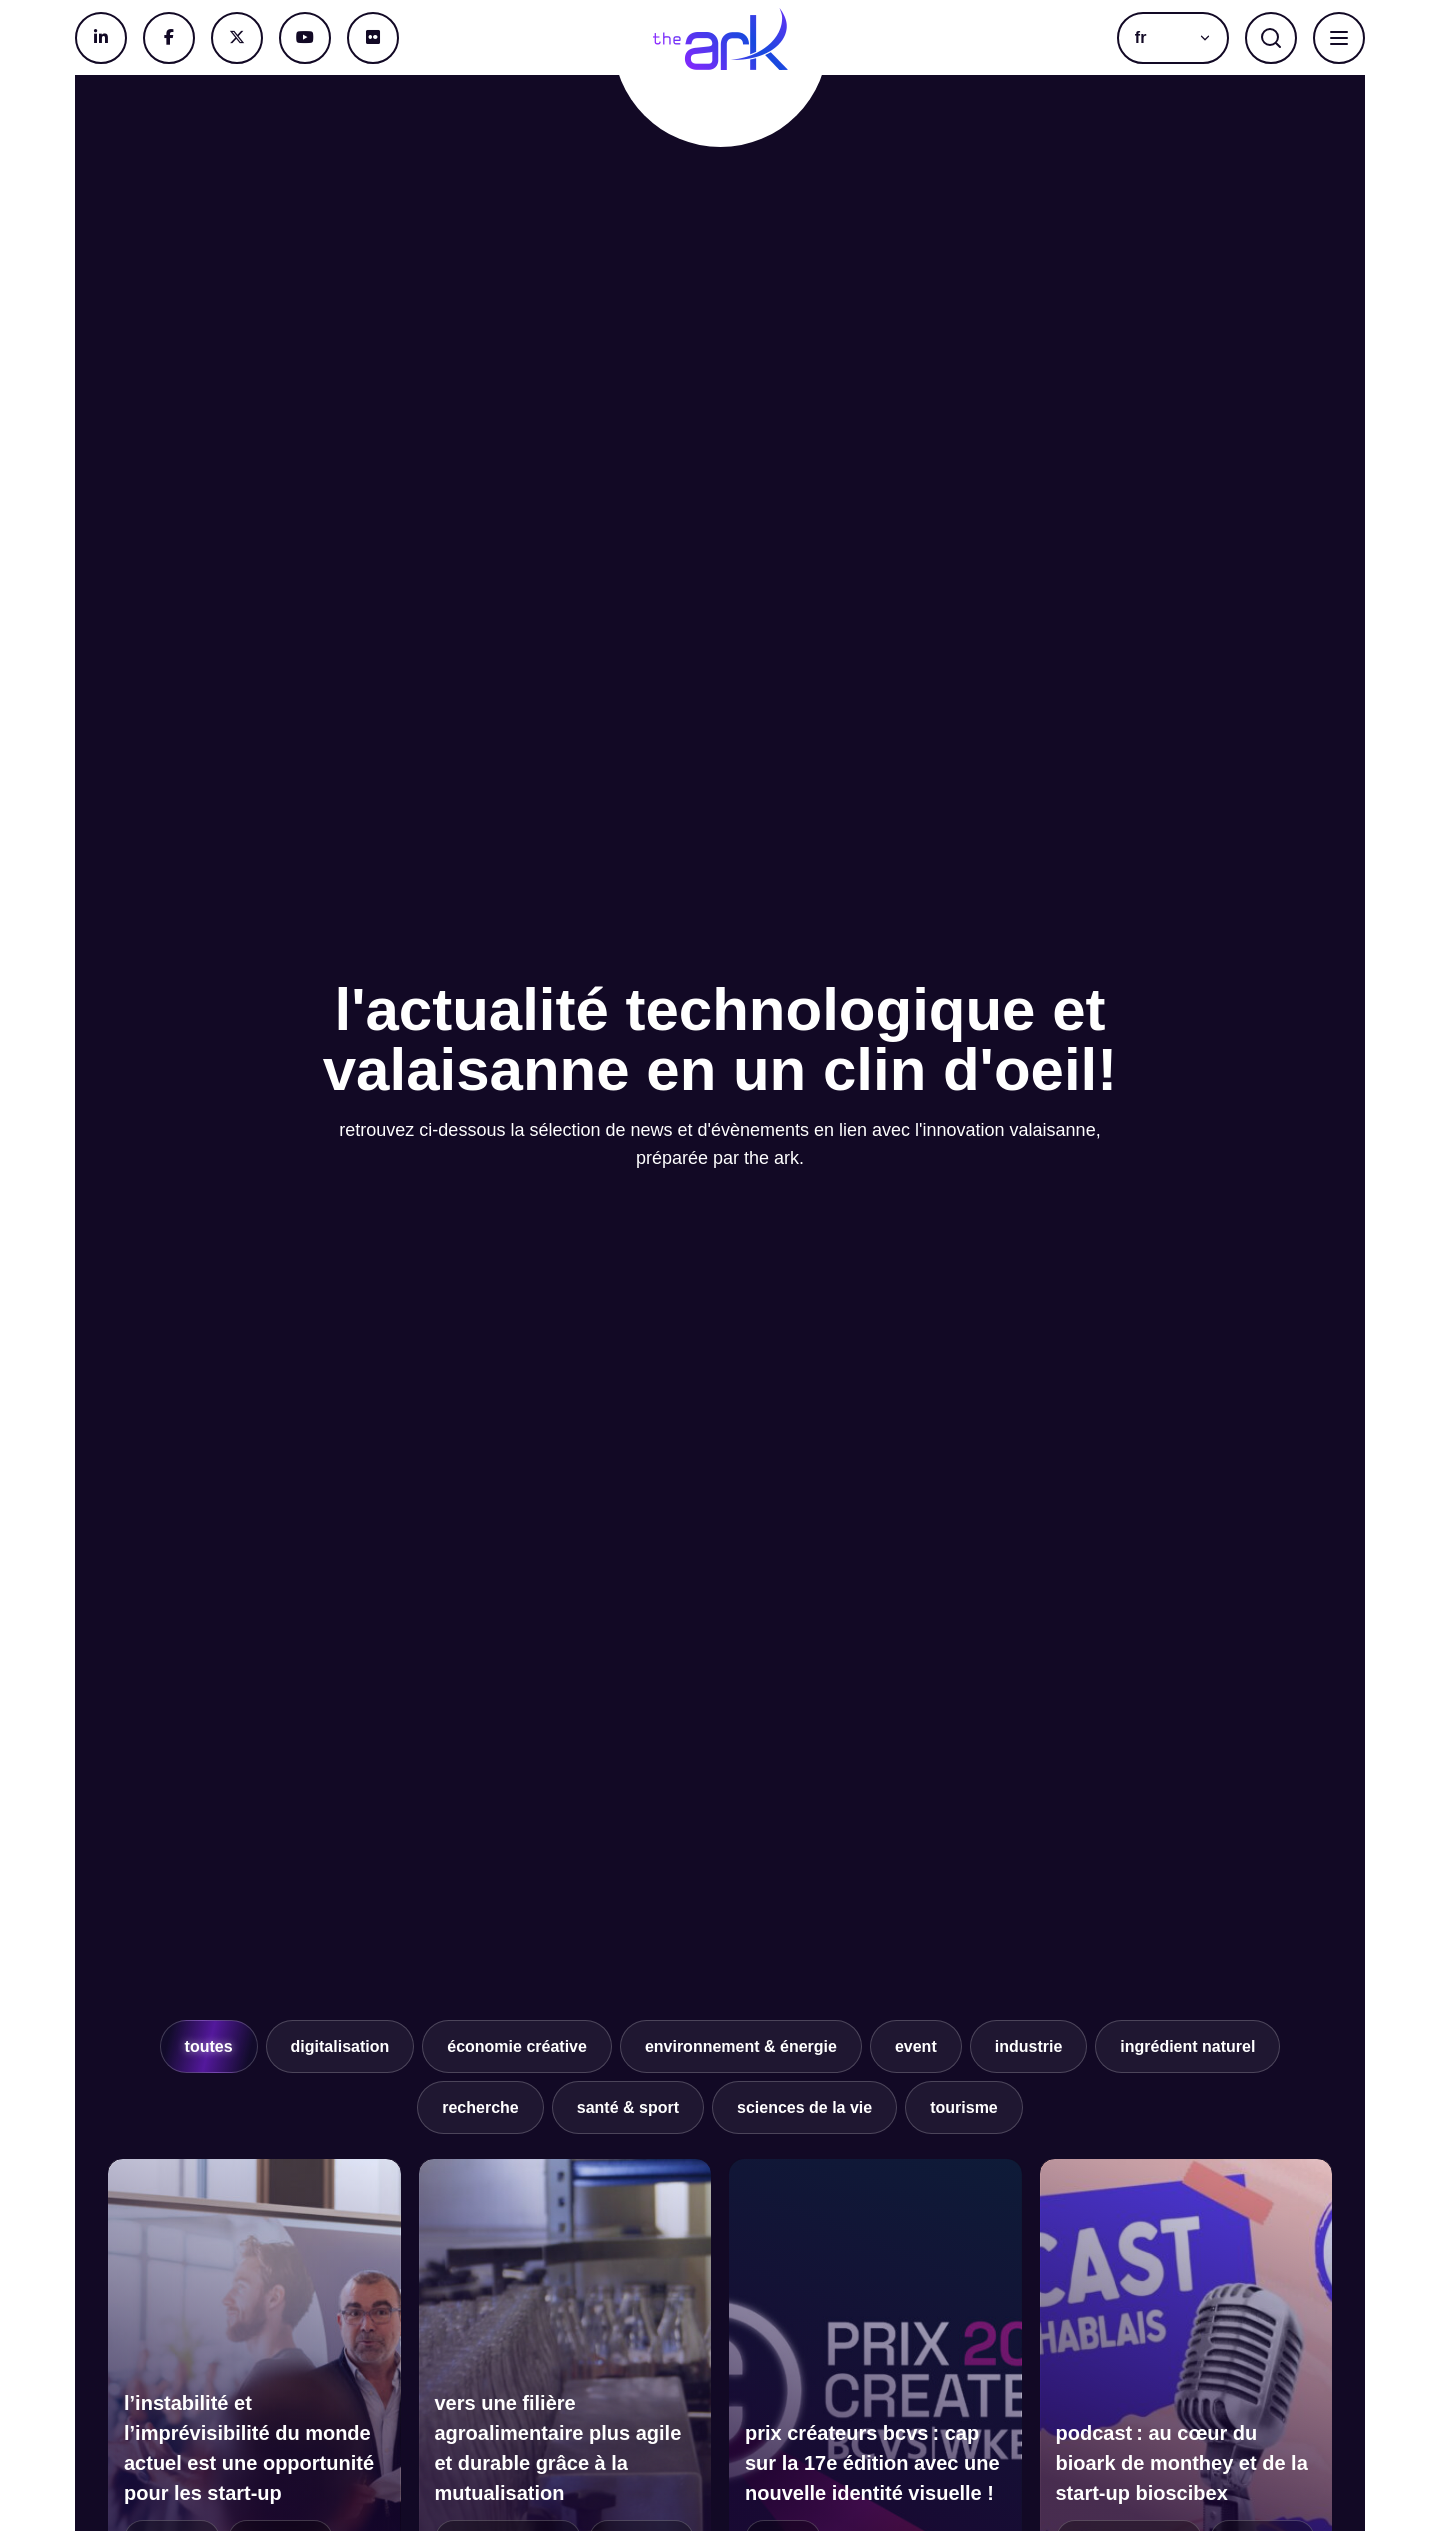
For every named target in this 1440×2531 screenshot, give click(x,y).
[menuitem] (1173, 38)
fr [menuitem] (1141, 38)
